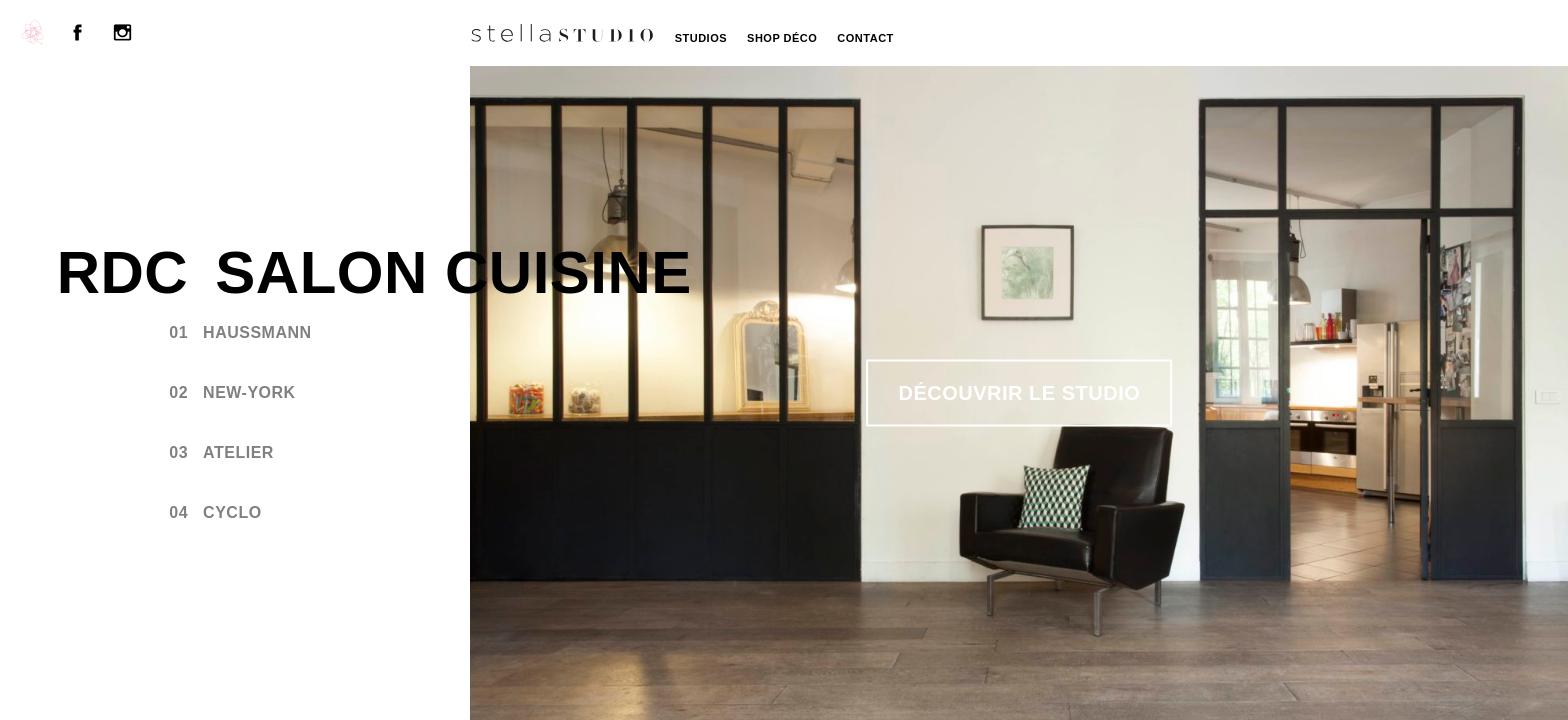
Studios (701, 38)
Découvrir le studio (1020, 393)
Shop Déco (782, 38)
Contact (865, 38)
